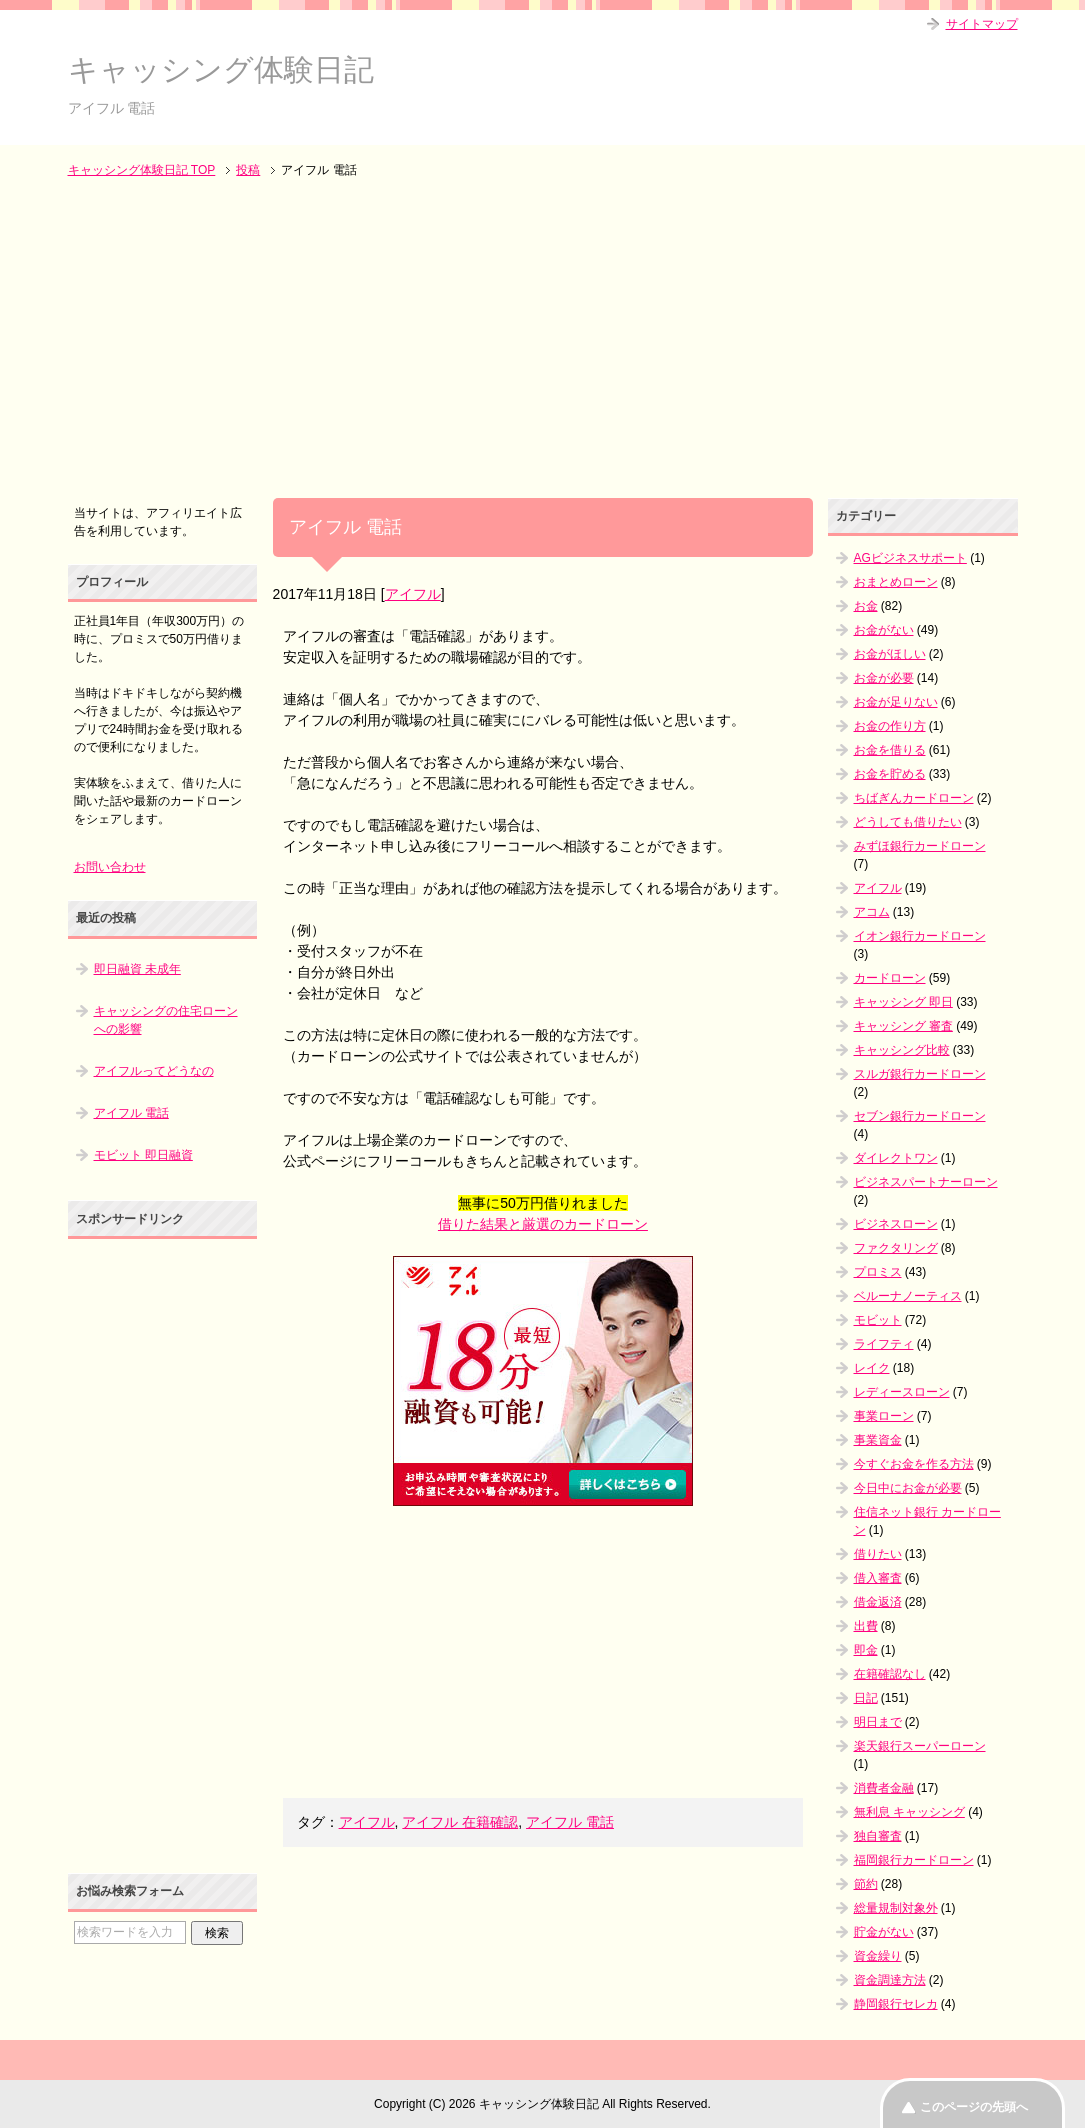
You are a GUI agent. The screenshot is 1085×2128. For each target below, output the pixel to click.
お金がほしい (890, 654)
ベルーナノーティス (908, 1296)
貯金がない (884, 1932)
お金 (866, 606)
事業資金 (878, 1440)
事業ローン (884, 1416)
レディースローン (902, 1392)
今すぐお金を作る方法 (914, 1464)
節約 (866, 1884)
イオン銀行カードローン (920, 936)
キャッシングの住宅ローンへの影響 (166, 1020)
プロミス (878, 1272)
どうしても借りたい (908, 822)
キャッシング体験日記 (221, 69)
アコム (872, 912)
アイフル (413, 594)
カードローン (890, 978)
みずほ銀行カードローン (920, 846)
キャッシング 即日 (903, 1002)
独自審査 (878, 1836)
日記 (866, 1698)
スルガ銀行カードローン (920, 1074)
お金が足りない (896, 702)
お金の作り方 (890, 726)
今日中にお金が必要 (908, 1488)
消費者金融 (884, 1788)
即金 (866, 1650)
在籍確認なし (890, 1674)
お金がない (884, 630)
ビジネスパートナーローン (926, 1182)
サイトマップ (982, 24)
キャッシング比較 (902, 1050)
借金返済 (878, 1602)
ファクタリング (896, 1248)
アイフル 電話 (570, 1822)
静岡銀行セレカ (896, 2004)
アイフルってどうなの (154, 1071)
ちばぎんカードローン (914, 798)
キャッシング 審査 (903, 1026)
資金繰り (878, 1956)
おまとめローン (896, 582)
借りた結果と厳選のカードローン (543, 1224)
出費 (866, 1626)
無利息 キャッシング (909, 1812)
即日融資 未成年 (137, 969)
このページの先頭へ (974, 2107)
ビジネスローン (896, 1224)
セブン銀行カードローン (920, 1116)
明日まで (878, 1722)
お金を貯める (890, 774)
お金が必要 (884, 678)
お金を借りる (890, 750)
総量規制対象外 (896, 1908)
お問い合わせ (110, 867)
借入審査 (878, 1578)
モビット (878, 1320)
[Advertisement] (543, 340)
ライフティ (884, 1344)
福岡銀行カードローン (914, 1860)
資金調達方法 (890, 1980)
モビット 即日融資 (143, 1155)
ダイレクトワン (896, 1158)
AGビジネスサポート (910, 558)
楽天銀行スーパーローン (920, 1746)
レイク (872, 1368)
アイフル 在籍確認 (460, 1822)
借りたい (878, 1554)
